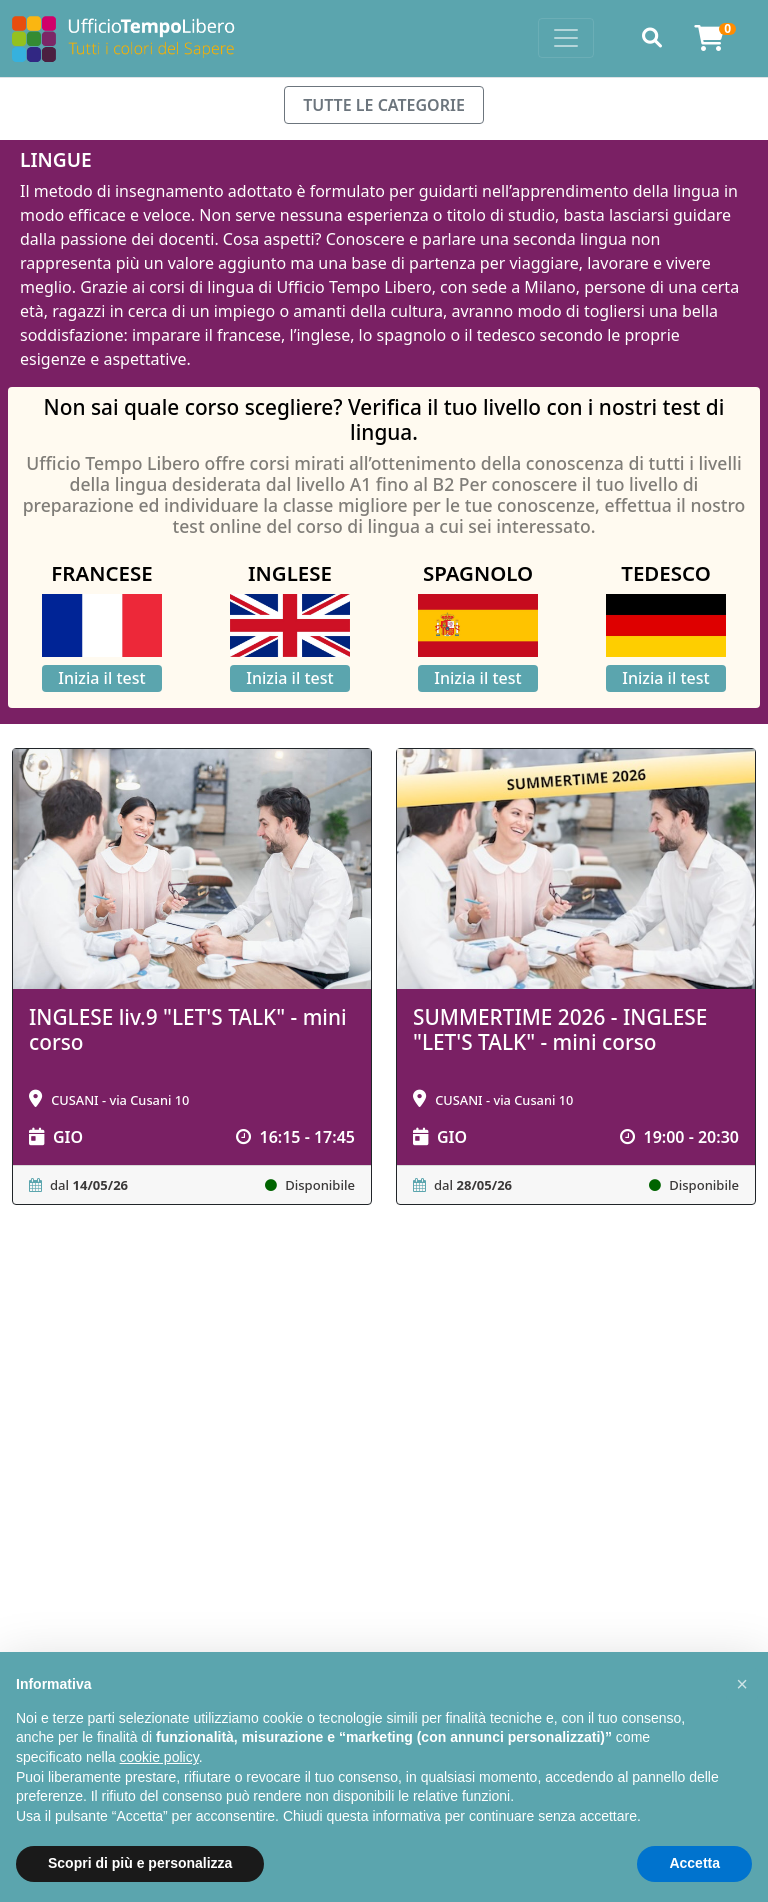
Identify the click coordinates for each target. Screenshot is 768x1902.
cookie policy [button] (159, 1757)
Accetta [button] (694, 1863)
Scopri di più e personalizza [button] (140, 1863)
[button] (742, 1684)
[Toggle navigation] (566, 38)
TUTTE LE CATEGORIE (384, 105)
